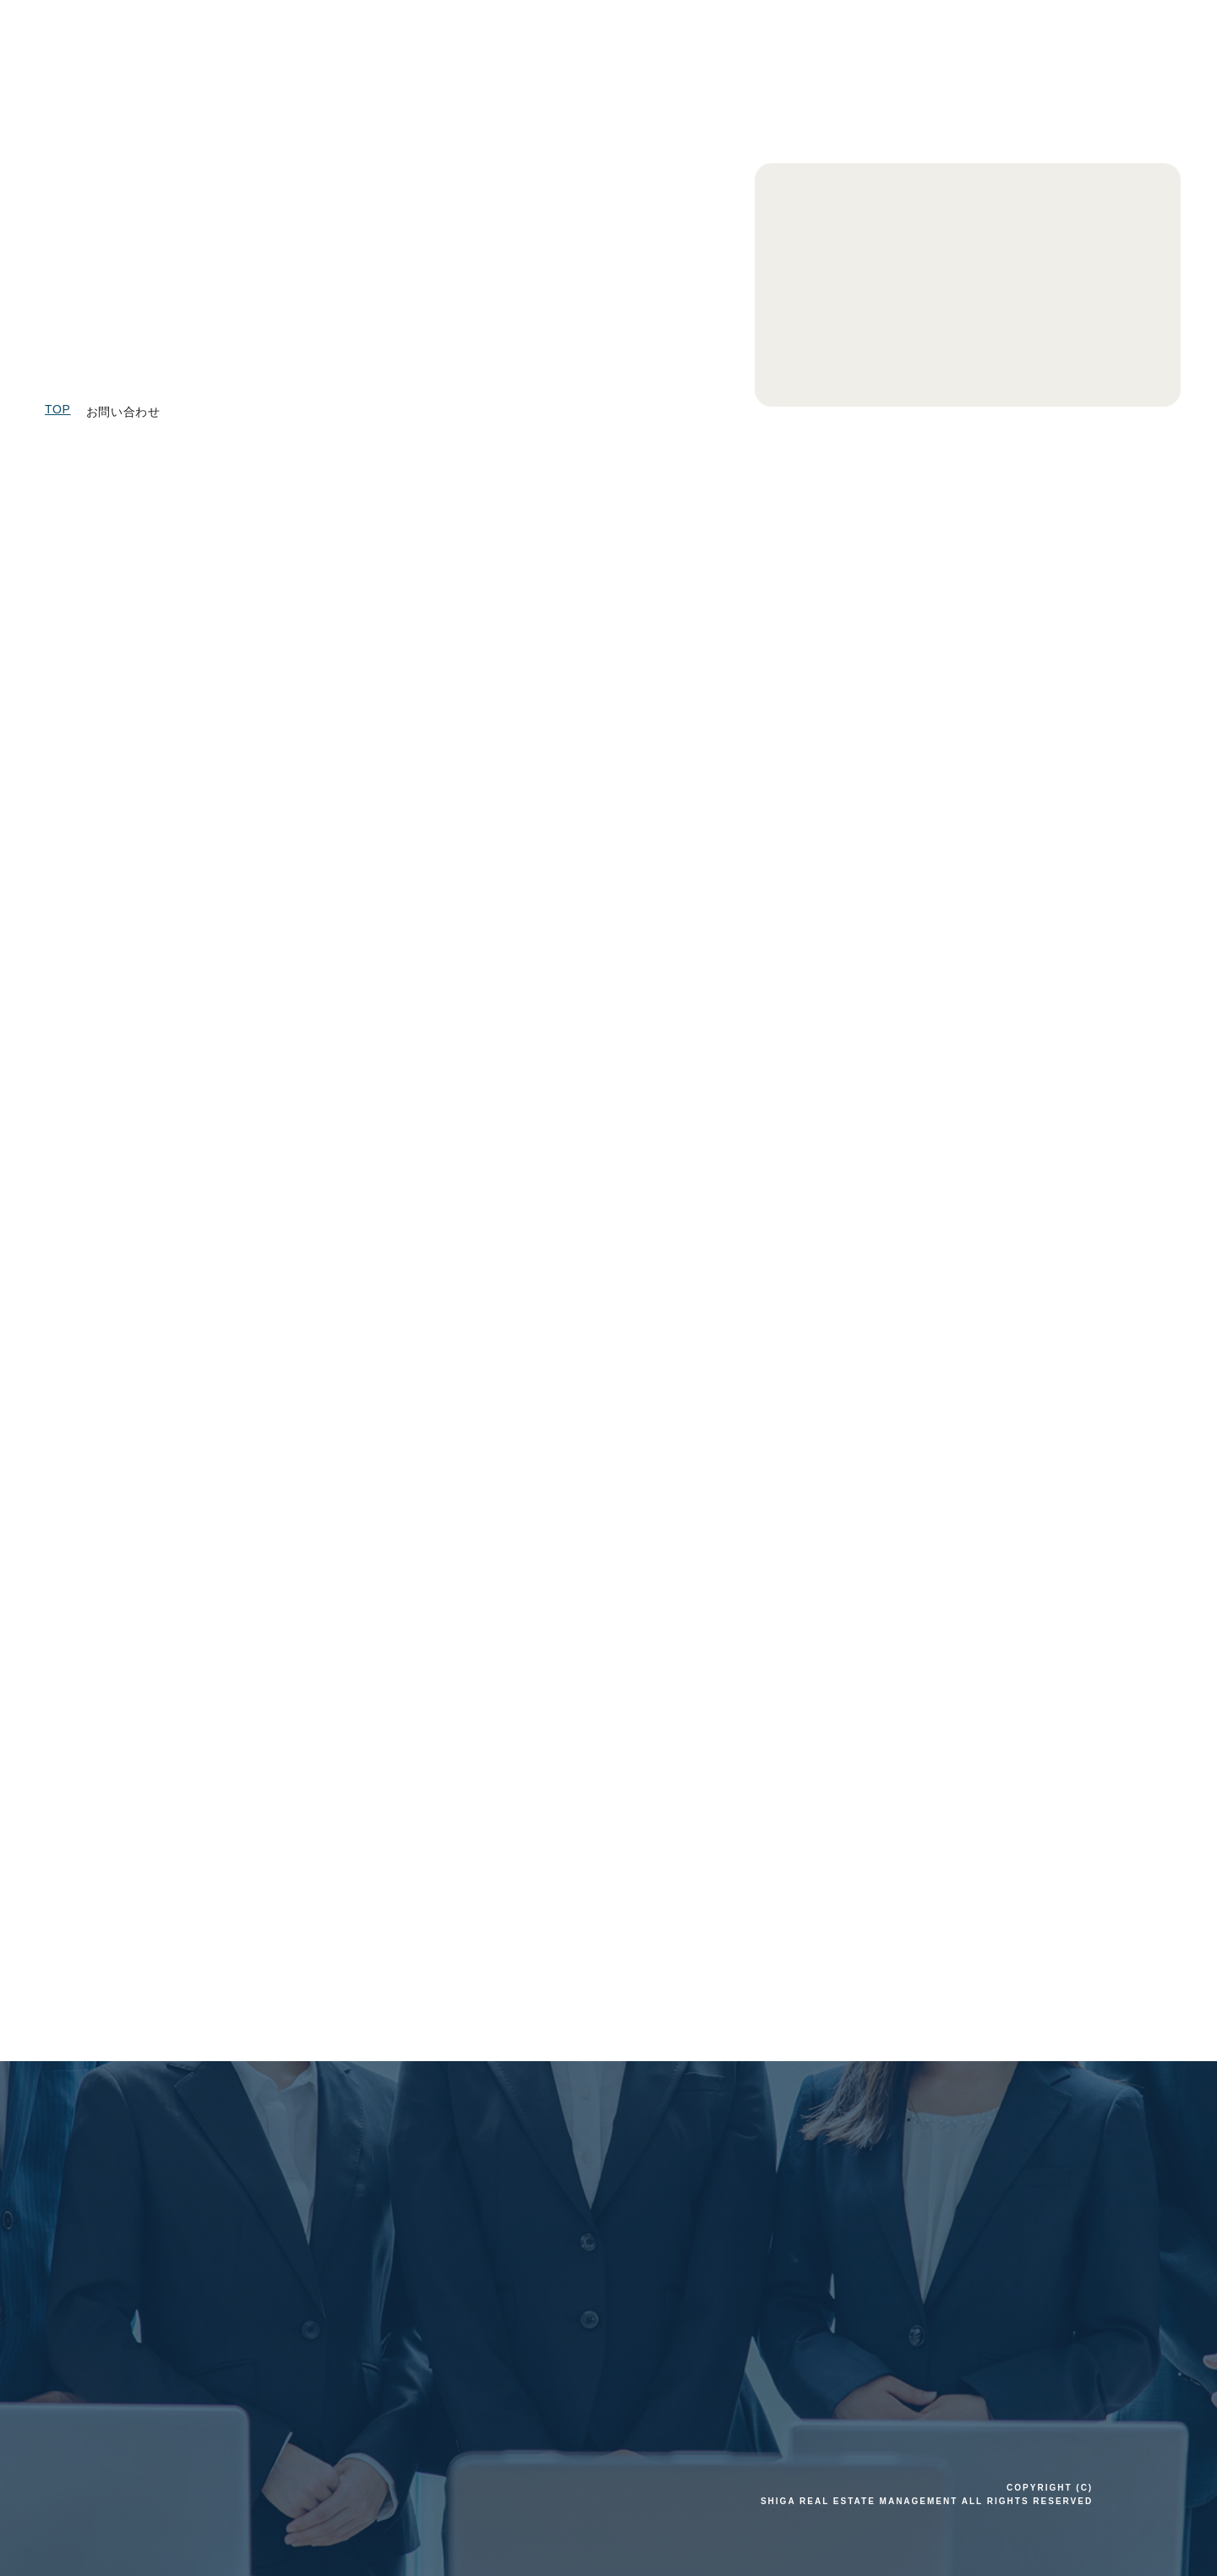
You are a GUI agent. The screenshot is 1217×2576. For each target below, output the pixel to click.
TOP (58, 409)
